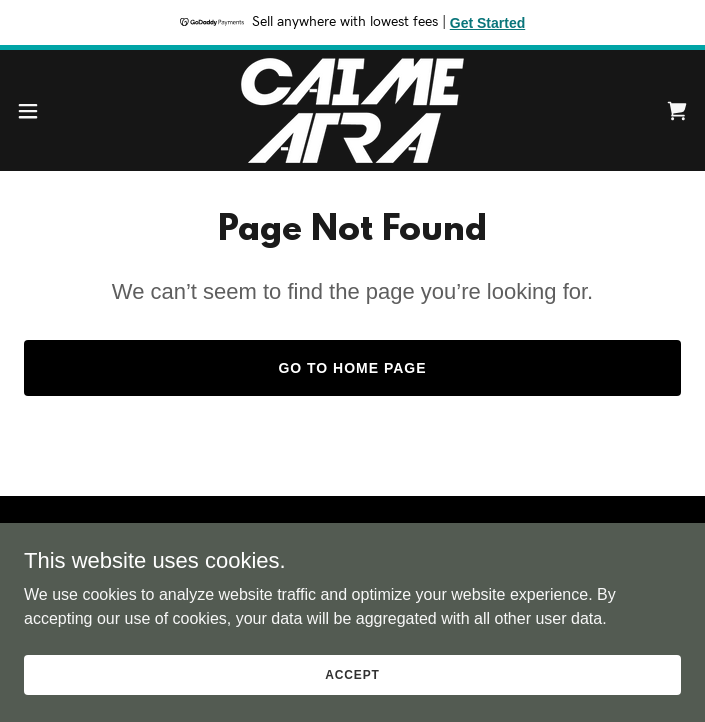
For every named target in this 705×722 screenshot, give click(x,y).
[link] (352, 110)
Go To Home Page (352, 368)
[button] (59, 111)
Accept (352, 674)
